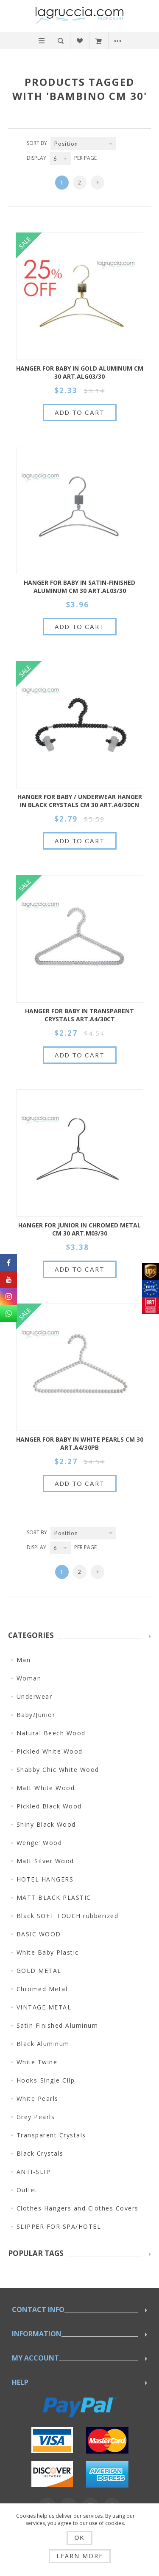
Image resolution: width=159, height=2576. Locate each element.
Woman (29, 1678)
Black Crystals (40, 2153)
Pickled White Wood (50, 1751)
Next (97, 183)
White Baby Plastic (48, 1952)
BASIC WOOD (39, 1934)
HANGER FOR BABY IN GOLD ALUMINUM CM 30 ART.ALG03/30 (79, 372)
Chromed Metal (42, 1989)
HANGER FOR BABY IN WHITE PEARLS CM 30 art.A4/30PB (79, 1443)
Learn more (79, 2556)
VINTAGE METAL (44, 2007)
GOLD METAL (39, 1971)
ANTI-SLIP (34, 2172)
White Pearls (38, 2098)
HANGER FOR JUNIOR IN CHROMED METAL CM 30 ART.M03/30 (79, 1229)
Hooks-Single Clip (46, 2080)
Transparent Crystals (51, 2135)
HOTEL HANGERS (45, 1879)
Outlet (27, 2190)
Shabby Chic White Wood (58, 1770)
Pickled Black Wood (49, 1806)
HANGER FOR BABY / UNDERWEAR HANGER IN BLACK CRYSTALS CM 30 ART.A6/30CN (79, 801)
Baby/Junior (36, 1715)
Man (24, 1660)
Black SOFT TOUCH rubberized (68, 1916)
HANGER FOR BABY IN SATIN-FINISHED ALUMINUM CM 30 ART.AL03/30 (79, 586)
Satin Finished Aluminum (57, 2025)
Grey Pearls (36, 2117)
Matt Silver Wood (45, 1861)
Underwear (35, 1696)
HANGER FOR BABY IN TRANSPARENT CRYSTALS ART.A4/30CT (79, 1015)
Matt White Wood (46, 1788)
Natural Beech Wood (51, 1733)
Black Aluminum (43, 2044)
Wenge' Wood (39, 1843)
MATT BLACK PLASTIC (54, 1897)
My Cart (98, 40)
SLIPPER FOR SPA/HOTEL (59, 2226)
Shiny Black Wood (46, 1824)
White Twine (37, 2062)
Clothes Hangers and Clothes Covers (78, 2208)
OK (79, 2537)
